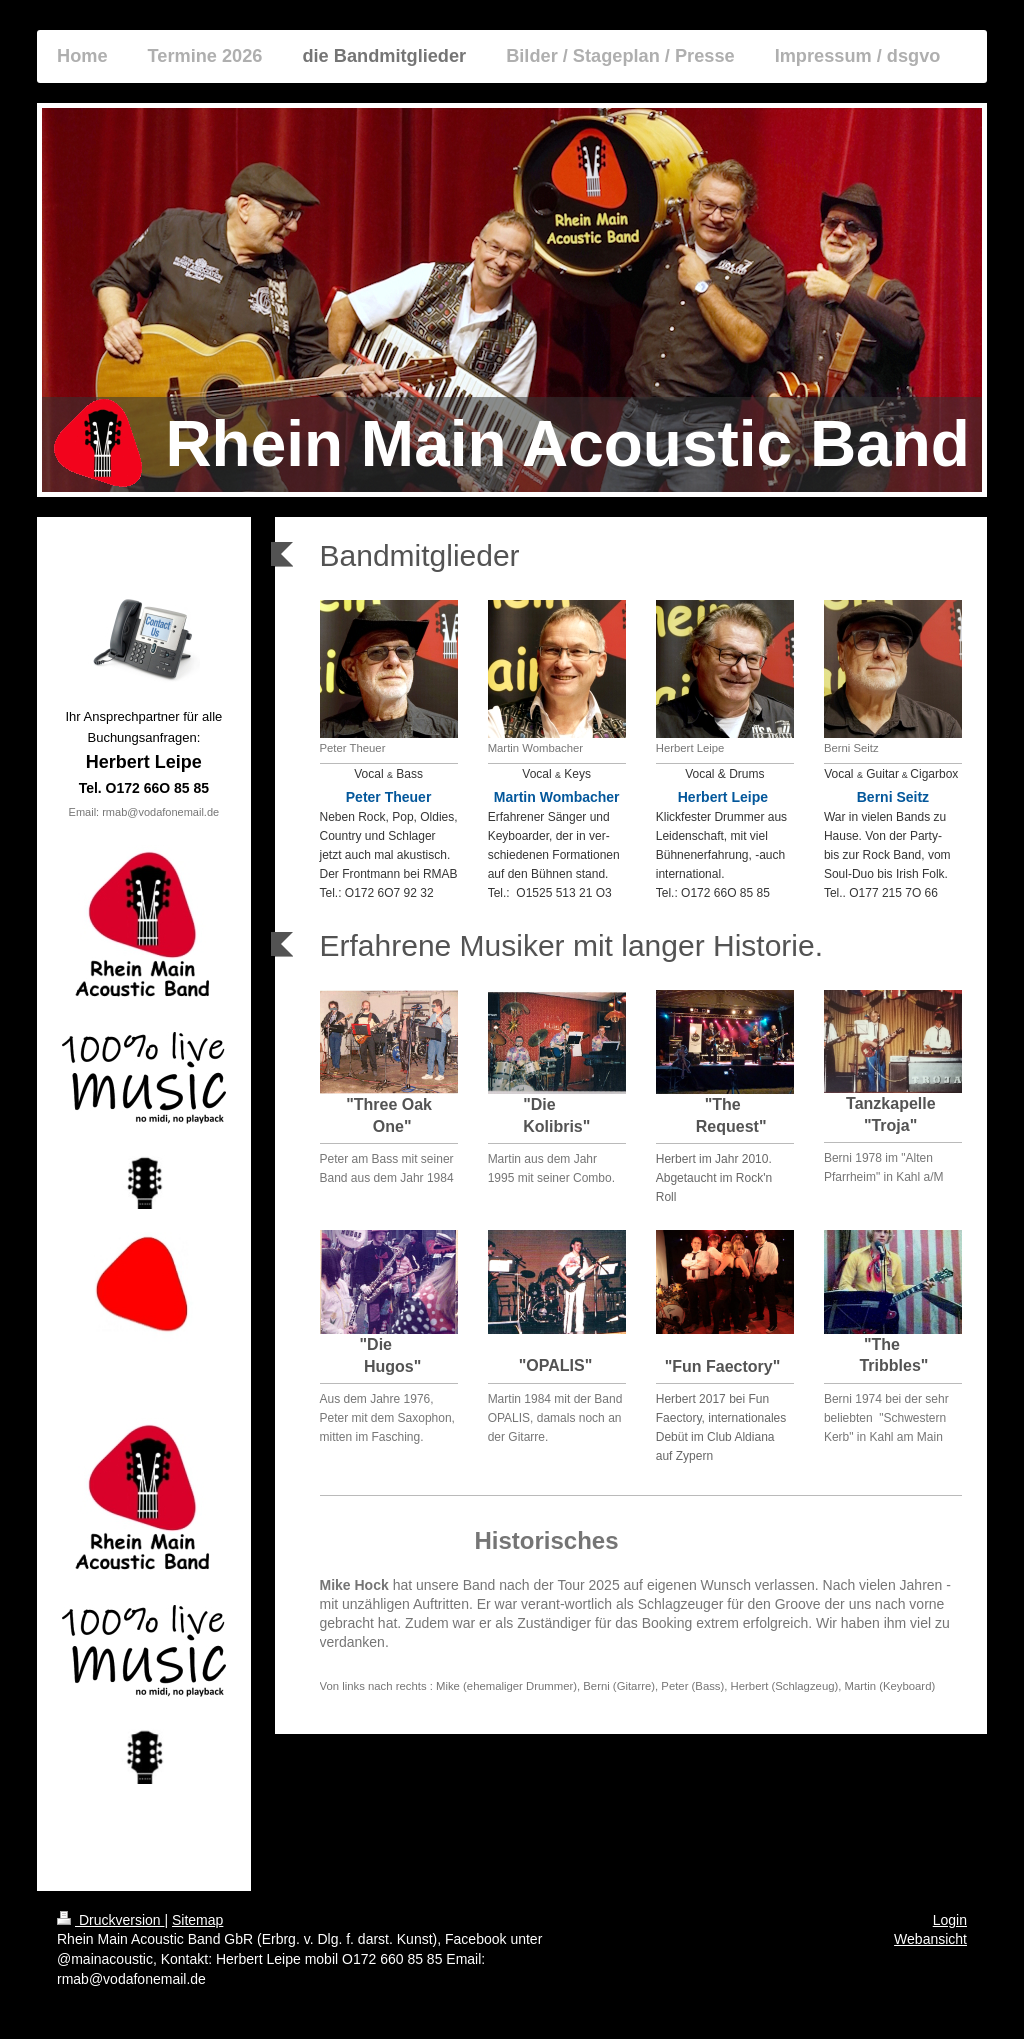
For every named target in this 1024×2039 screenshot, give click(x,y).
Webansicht (930, 1939)
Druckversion (110, 1920)
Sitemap (197, 1920)
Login (950, 1920)
